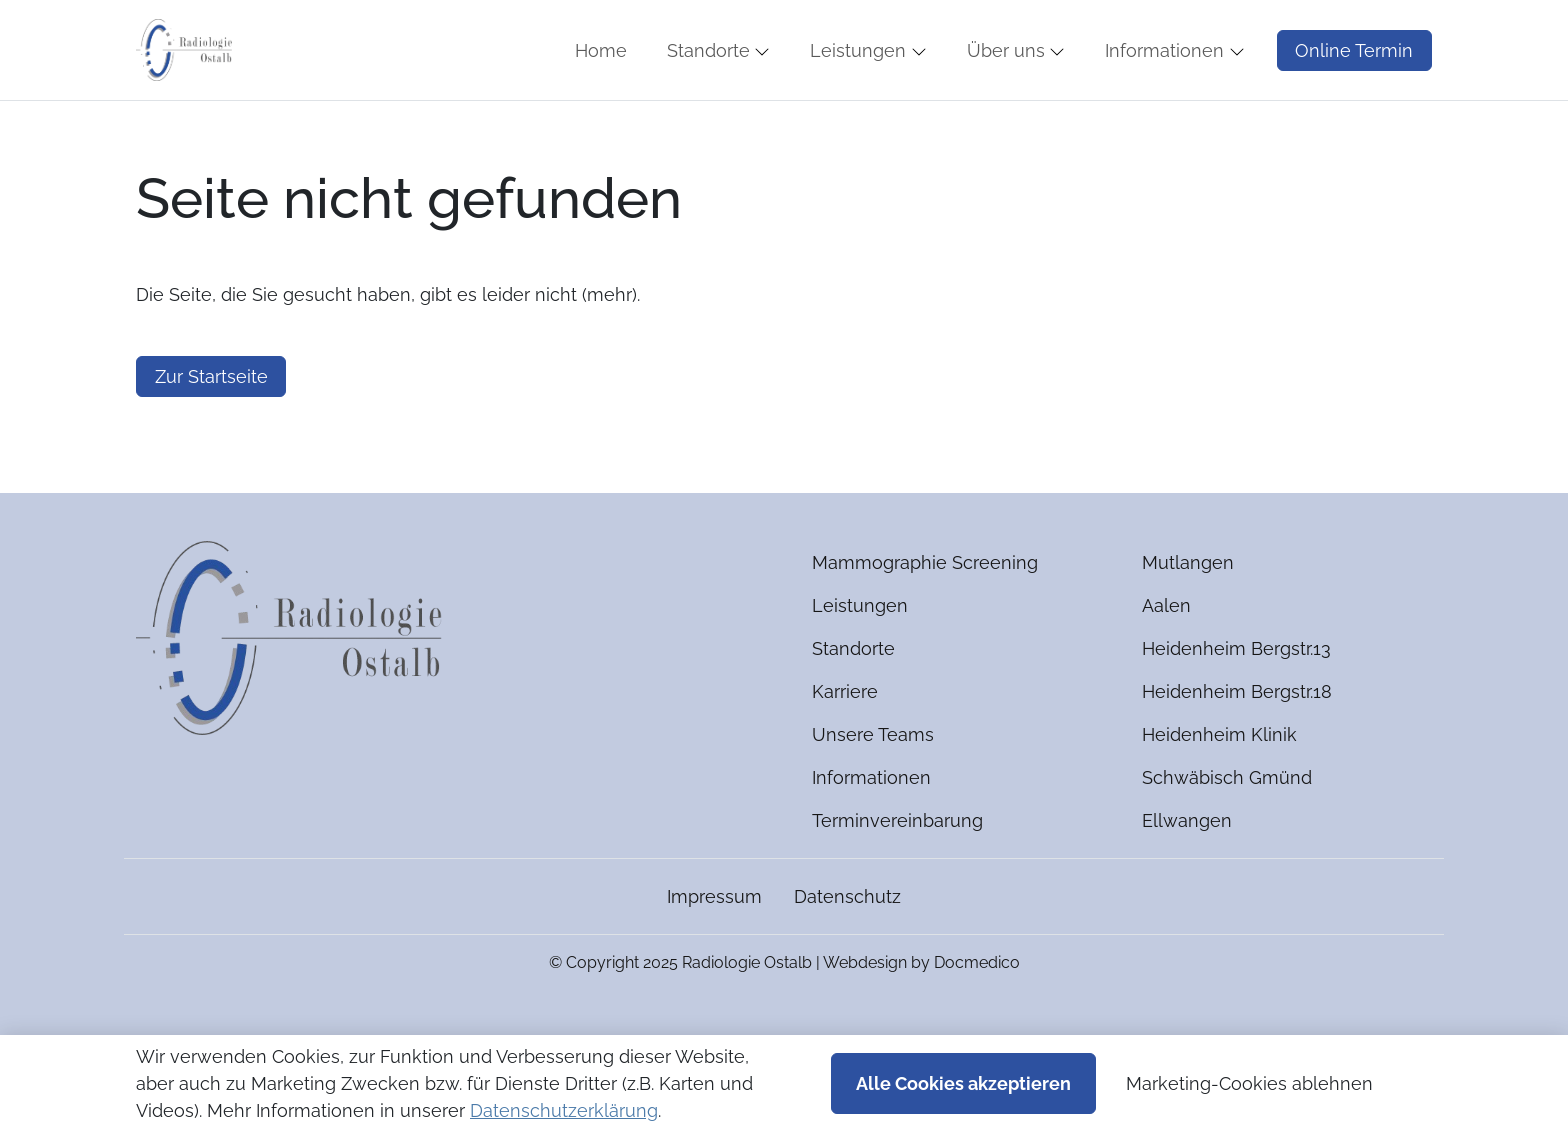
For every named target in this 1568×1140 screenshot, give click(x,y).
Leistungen (860, 664)
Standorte (853, 707)
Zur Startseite (211, 435)
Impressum (714, 955)
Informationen (871, 836)
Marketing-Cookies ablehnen (1249, 1083)
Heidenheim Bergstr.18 (1237, 750)
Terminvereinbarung (897, 879)
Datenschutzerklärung (564, 1110)
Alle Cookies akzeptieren (963, 1083)
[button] (605, 80)
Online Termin (1354, 79)
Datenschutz (847, 955)
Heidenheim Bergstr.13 (1236, 707)
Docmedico (977, 1021)
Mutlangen (1188, 621)
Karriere (845, 750)
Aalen (1166, 664)
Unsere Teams (873, 793)
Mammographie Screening (925, 621)
